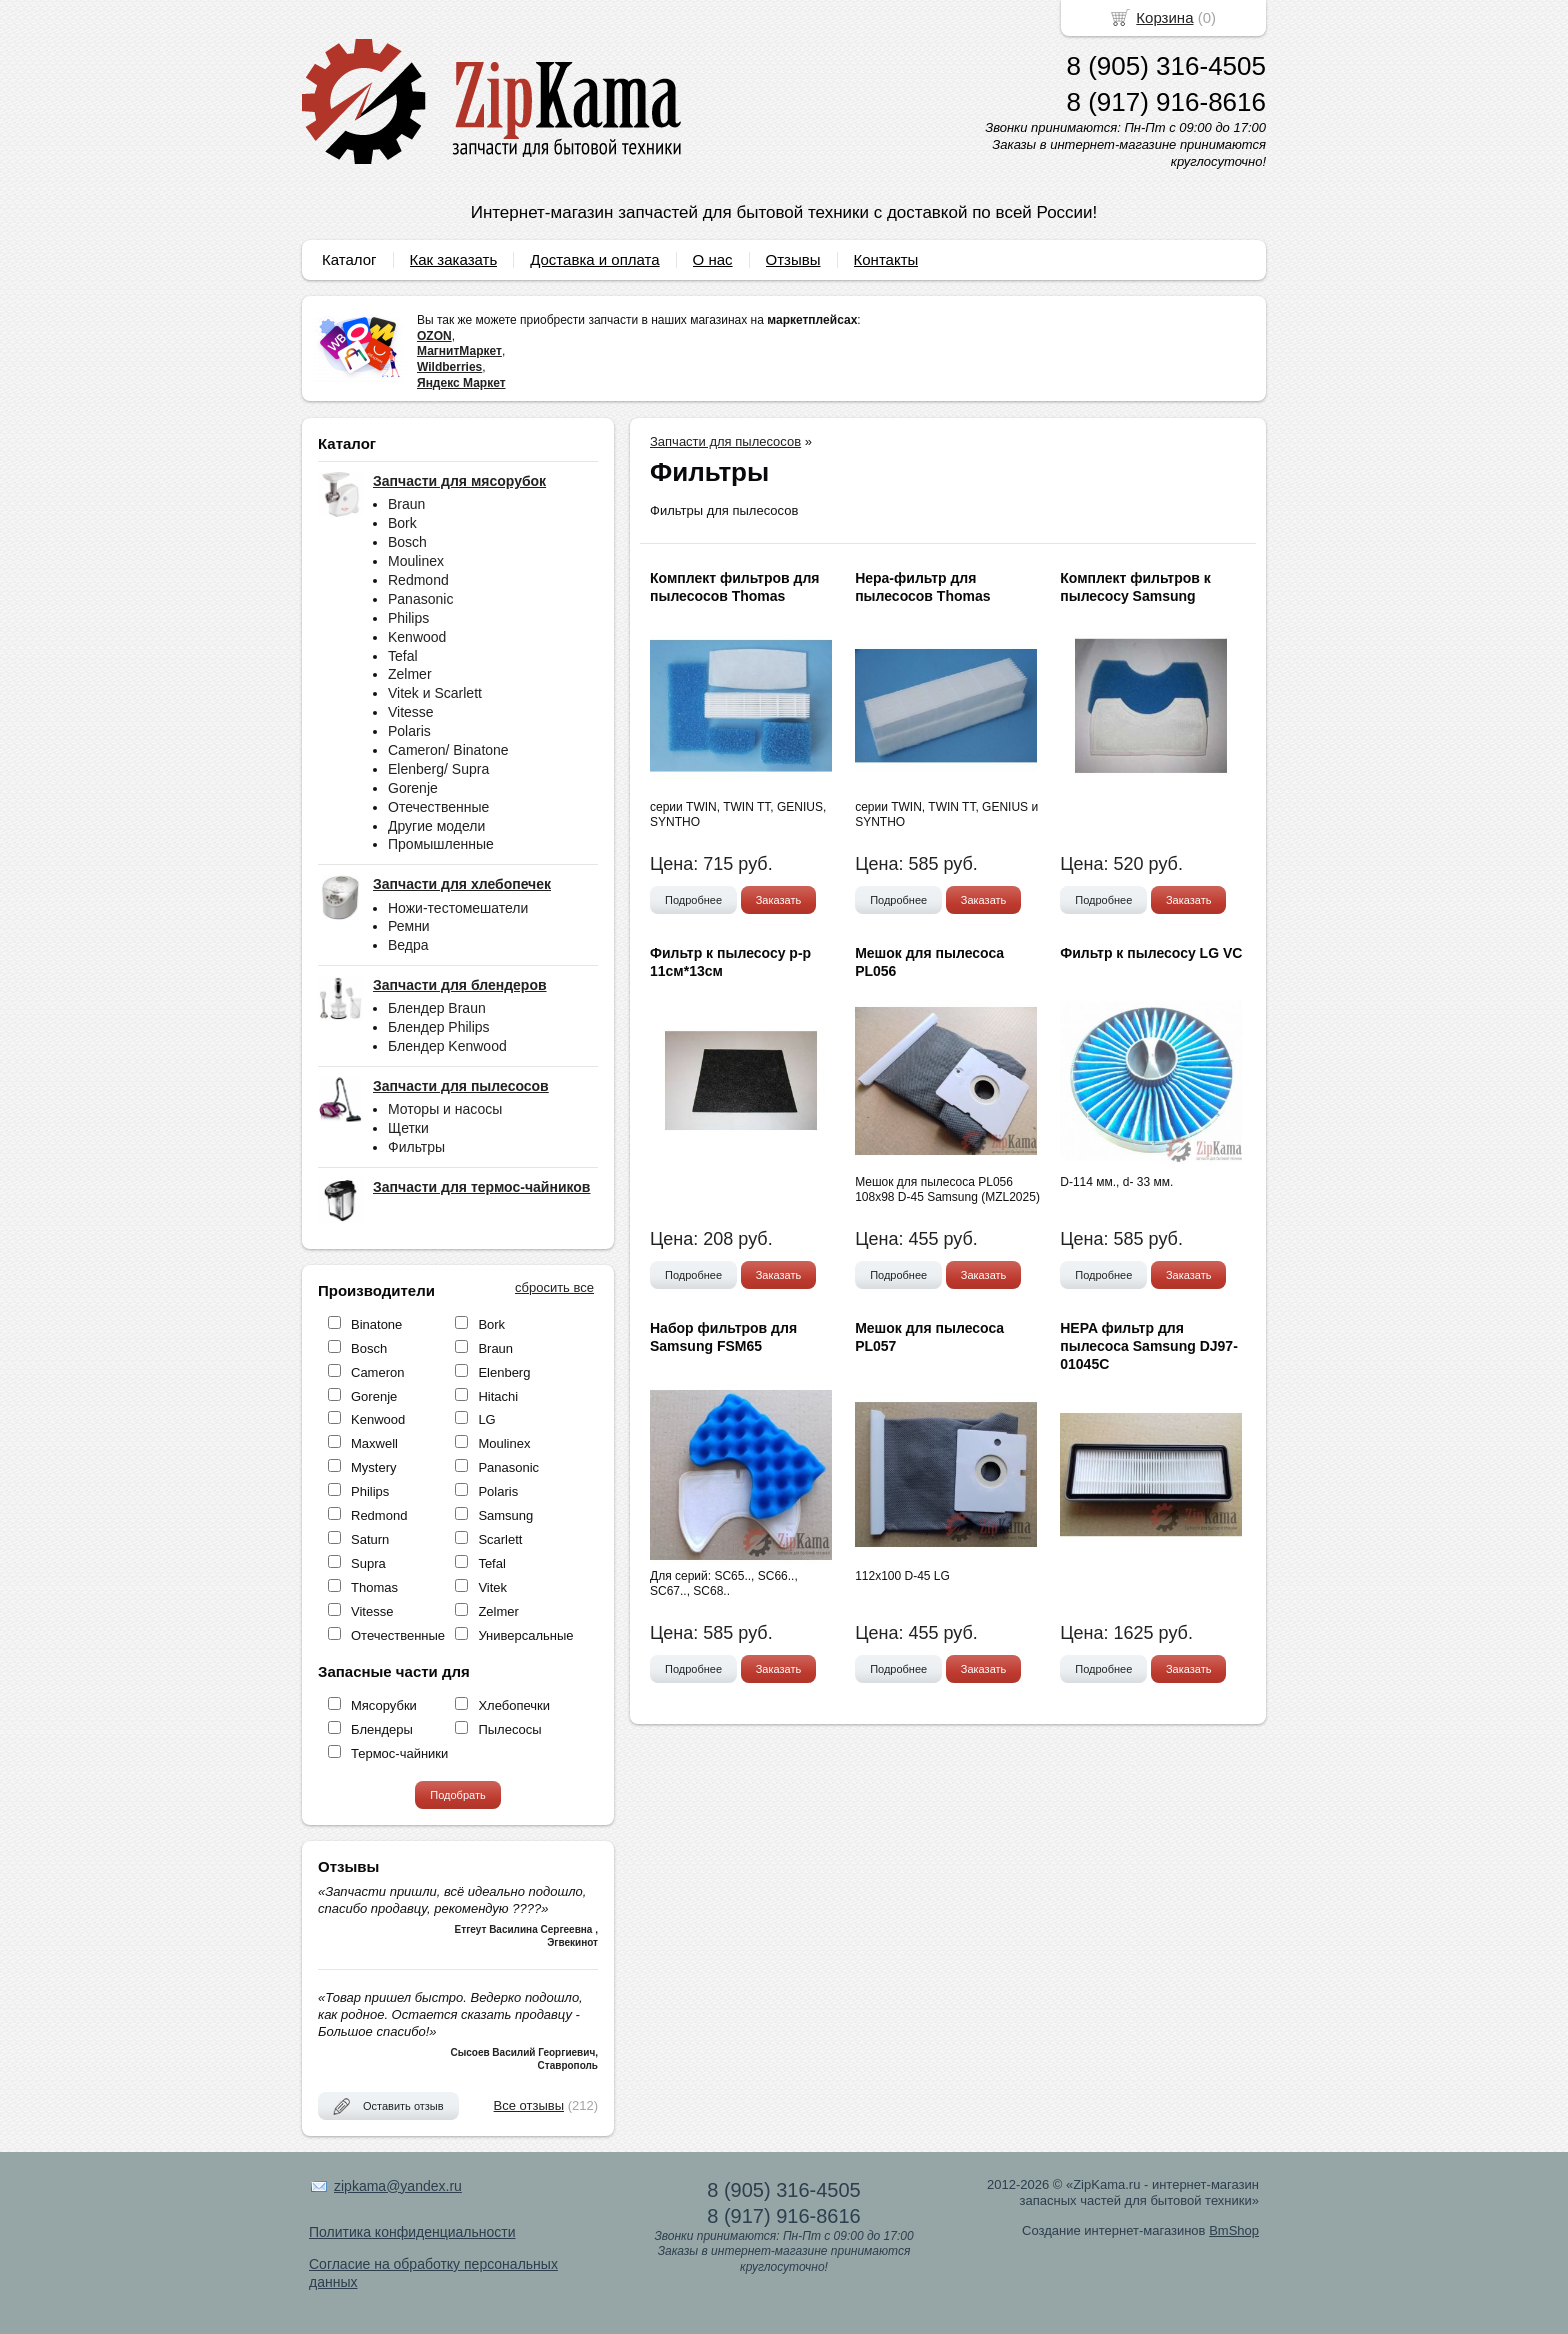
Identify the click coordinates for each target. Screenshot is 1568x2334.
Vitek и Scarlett (435, 693)
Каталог (349, 259)
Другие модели (436, 826)
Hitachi (498, 1396)
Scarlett (500, 1539)
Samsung (505, 1515)
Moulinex (416, 561)
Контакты (886, 259)
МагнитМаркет (459, 351)
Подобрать (457, 1795)
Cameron (377, 1372)
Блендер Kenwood (447, 1046)
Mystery (374, 1467)
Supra (368, 1563)
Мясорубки (384, 1705)
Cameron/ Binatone (448, 750)
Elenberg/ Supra (438, 769)
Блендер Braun (437, 1008)
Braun (406, 504)
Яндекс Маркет (461, 383)
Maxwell (374, 1443)
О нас (713, 259)
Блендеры (382, 1729)
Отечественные (438, 807)
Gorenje (413, 788)
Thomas (374, 1587)
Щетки (408, 1128)
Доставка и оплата (594, 259)
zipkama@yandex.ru (398, 2186)
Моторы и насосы (445, 1109)
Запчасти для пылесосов (725, 441)
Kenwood (417, 637)
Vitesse (411, 712)
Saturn (370, 1539)
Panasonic (420, 599)
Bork (402, 523)
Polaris (409, 731)
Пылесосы (509, 1729)
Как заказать (454, 259)
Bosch (407, 542)
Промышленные (441, 844)
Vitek (492, 1587)
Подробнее (693, 900)
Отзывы (793, 259)
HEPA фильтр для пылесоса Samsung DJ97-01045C (1149, 1346)
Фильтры (416, 1147)
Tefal (403, 656)
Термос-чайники (399, 1753)
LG (486, 1419)
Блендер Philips (439, 1027)
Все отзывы (529, 2105)
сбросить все (554, 1287)
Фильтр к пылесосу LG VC (1151, 953)
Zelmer (410, 674)
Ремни (409, 926)
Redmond (418, 580)
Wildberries (449, 367)
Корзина (1164, 17)
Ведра (408, 945)
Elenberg (504, 1372)
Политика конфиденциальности (412, 2232)
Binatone (376, 1324)
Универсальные (525, 1635)
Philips (408, 618)
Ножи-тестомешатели (458, 908)
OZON (434, 336)
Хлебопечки (514, 1705)
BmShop (1234, 2230)
